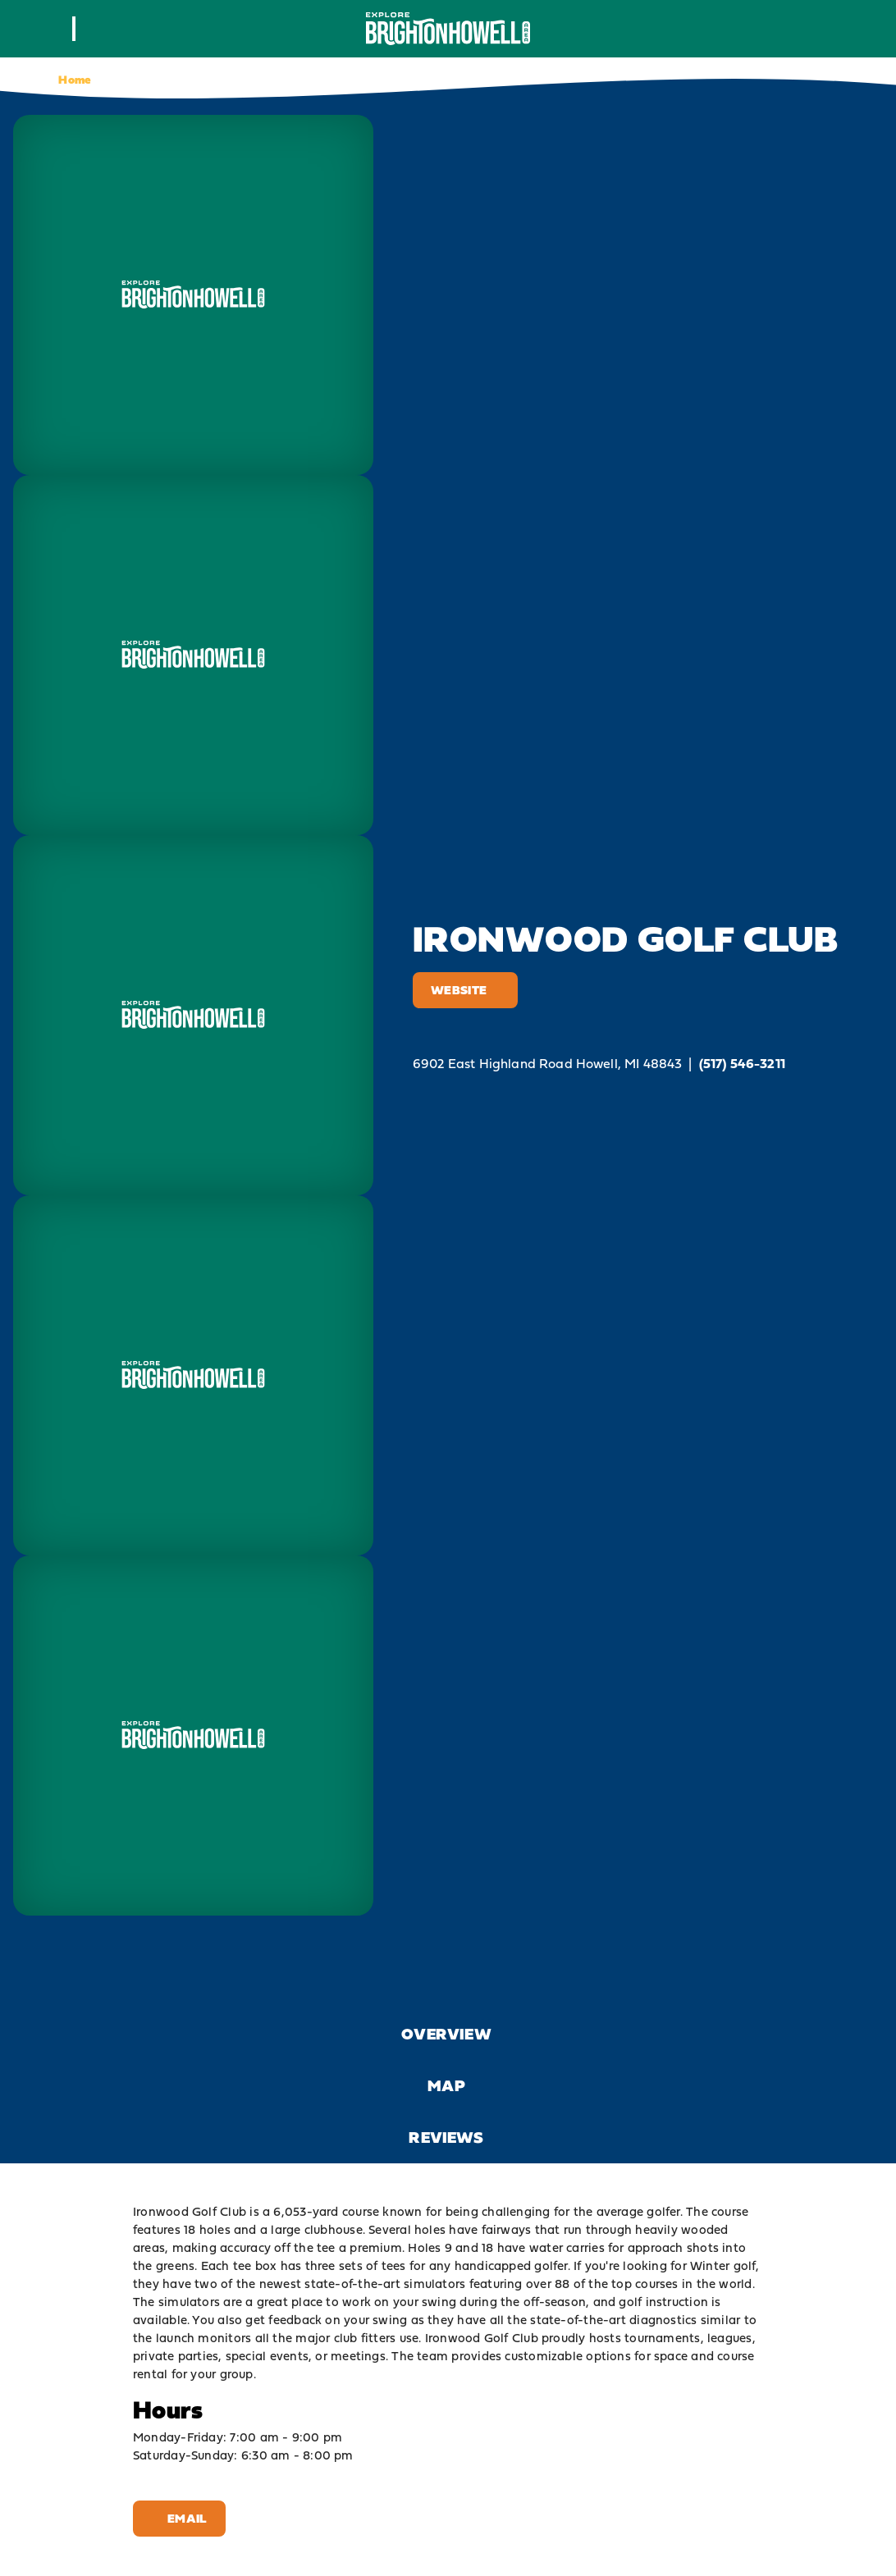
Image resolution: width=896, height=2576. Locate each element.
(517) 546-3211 (742, 1063)
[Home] (448, 28)
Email (179, 2518)
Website (465, 989)
